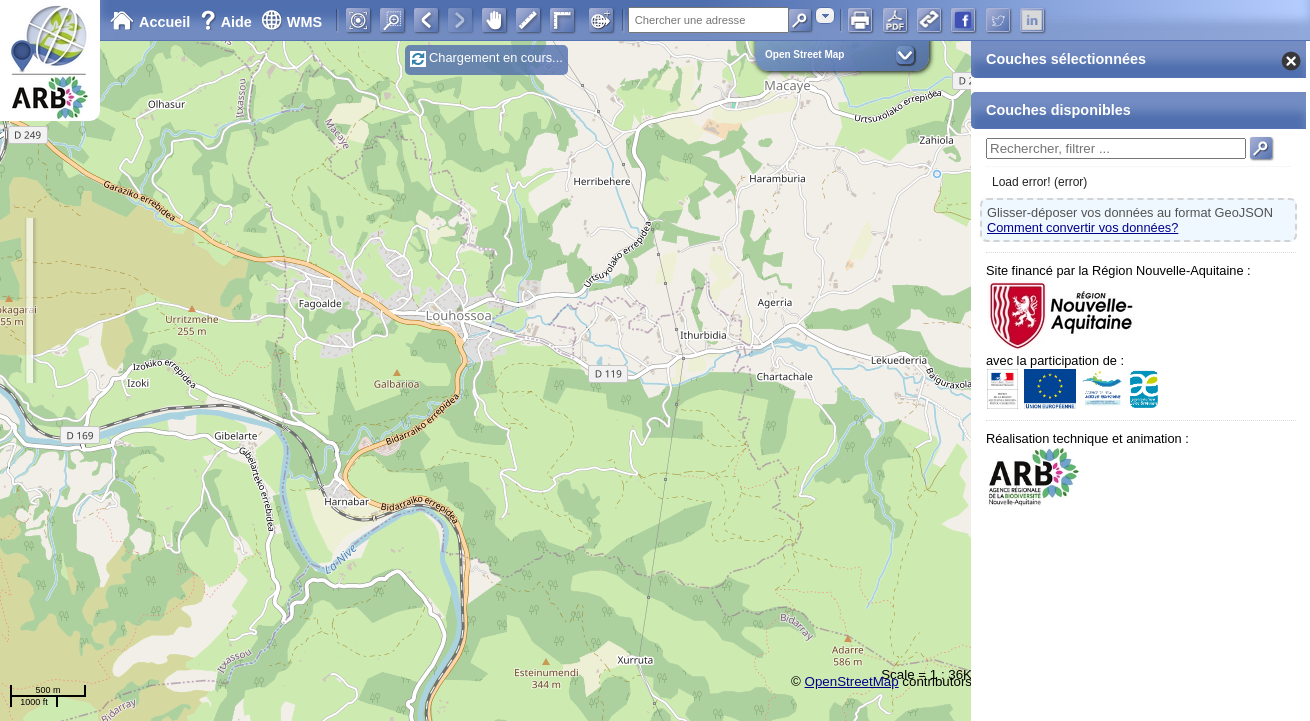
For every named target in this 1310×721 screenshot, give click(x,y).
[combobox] (825, 15)
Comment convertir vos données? (1082, 227)
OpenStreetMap (852, 681)
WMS (291, 22)
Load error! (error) (1039, 182)
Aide (228, 22)
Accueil (150, 22)
